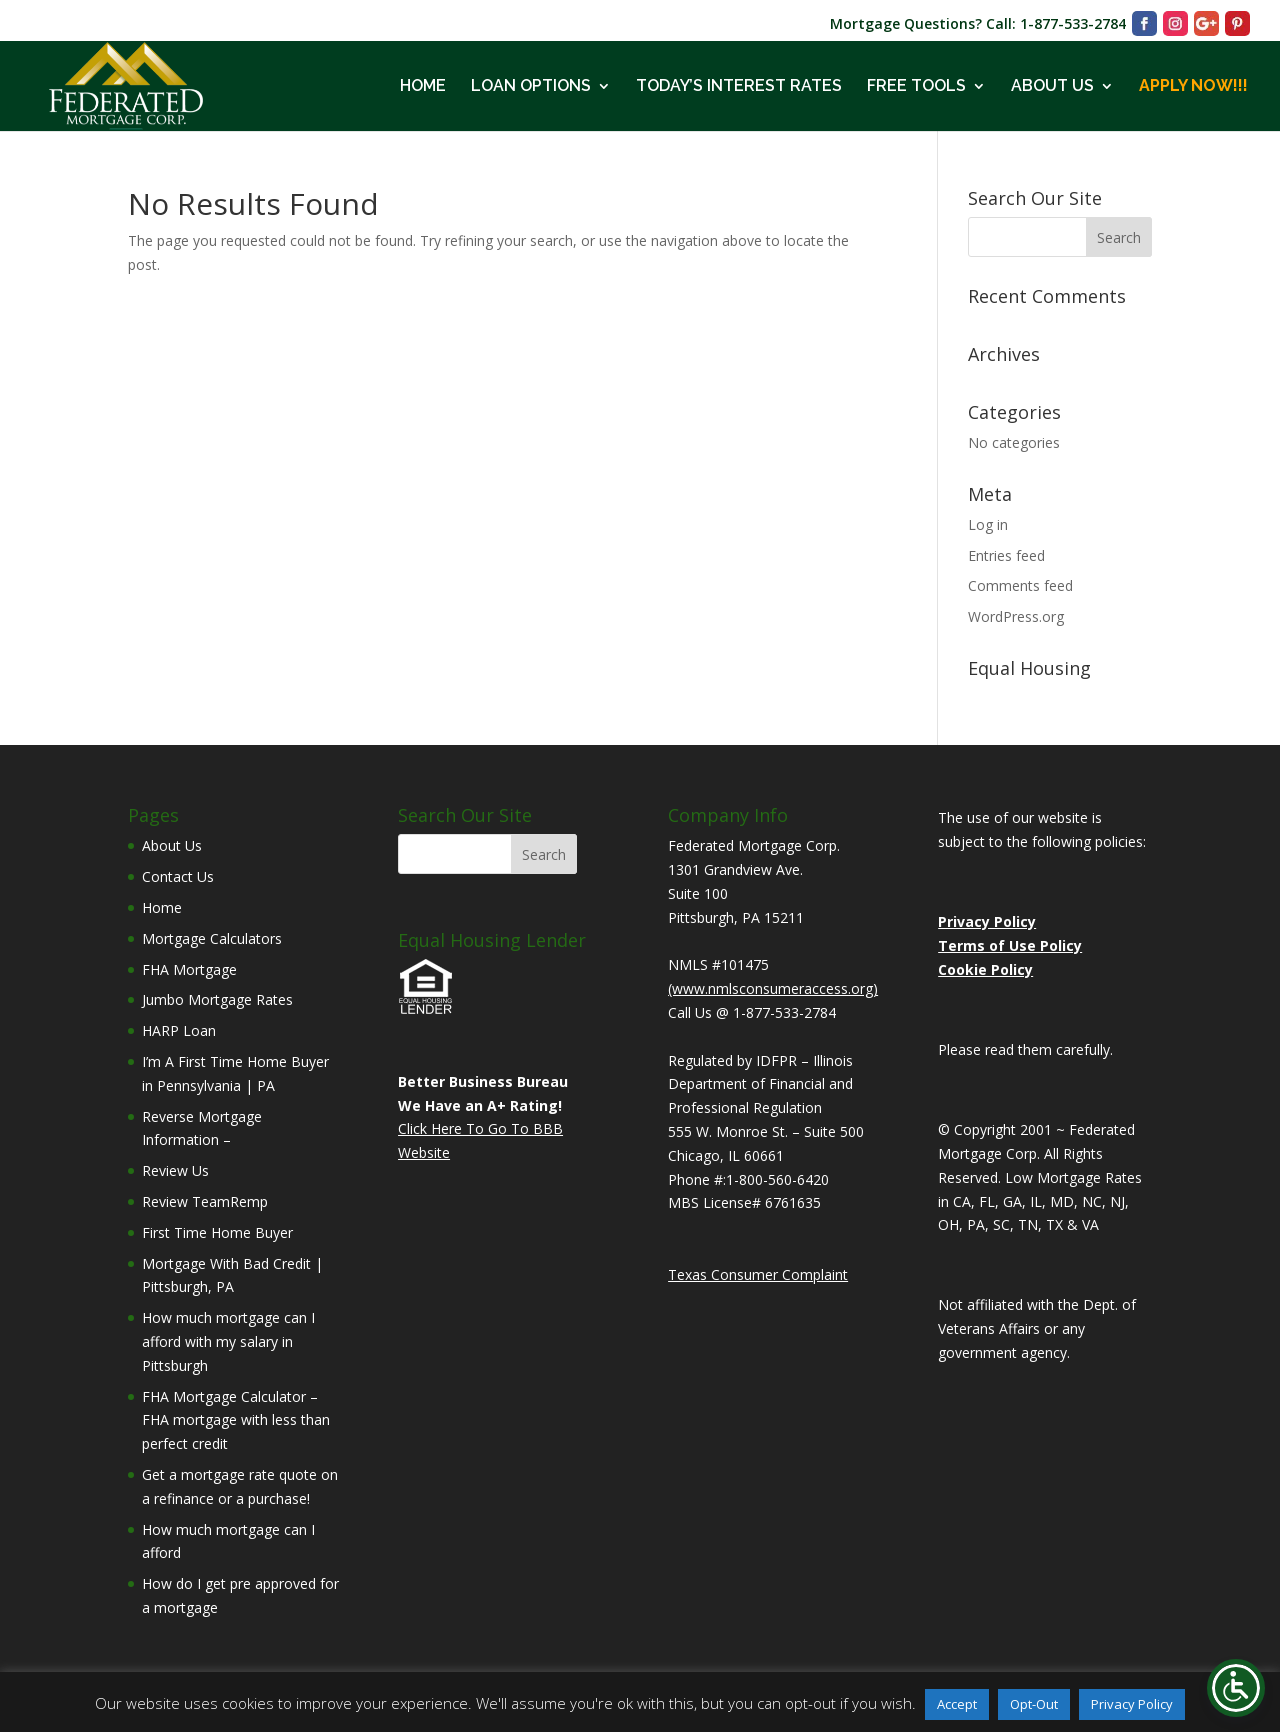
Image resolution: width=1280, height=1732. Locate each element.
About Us (172, 845)
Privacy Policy (1132, 1704)
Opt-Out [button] (1034, 1704)
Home (162, 907)
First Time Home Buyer (217, 1232)
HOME (423, 87)
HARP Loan (179, 1030)
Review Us (175, 1170)
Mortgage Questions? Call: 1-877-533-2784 (978, 25)
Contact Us (178, 876)
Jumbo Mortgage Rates (217, 999)
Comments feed (1020, 585)
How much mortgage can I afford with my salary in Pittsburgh (228, 1341)
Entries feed (1006, 555)
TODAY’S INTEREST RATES (739, 87)
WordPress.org (1016, 616)
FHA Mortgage (189, 969)
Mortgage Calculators (212, 938)
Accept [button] (957, 1704)
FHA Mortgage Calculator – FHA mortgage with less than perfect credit (236, 1420)
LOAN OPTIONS (531, 87)
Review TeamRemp (205, 1201)
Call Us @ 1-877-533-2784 (752, 1012)
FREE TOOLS (916, 87)
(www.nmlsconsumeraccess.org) (773, 988)
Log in (988, 524)
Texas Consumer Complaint (758, 1274)
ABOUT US (1052, 87)
